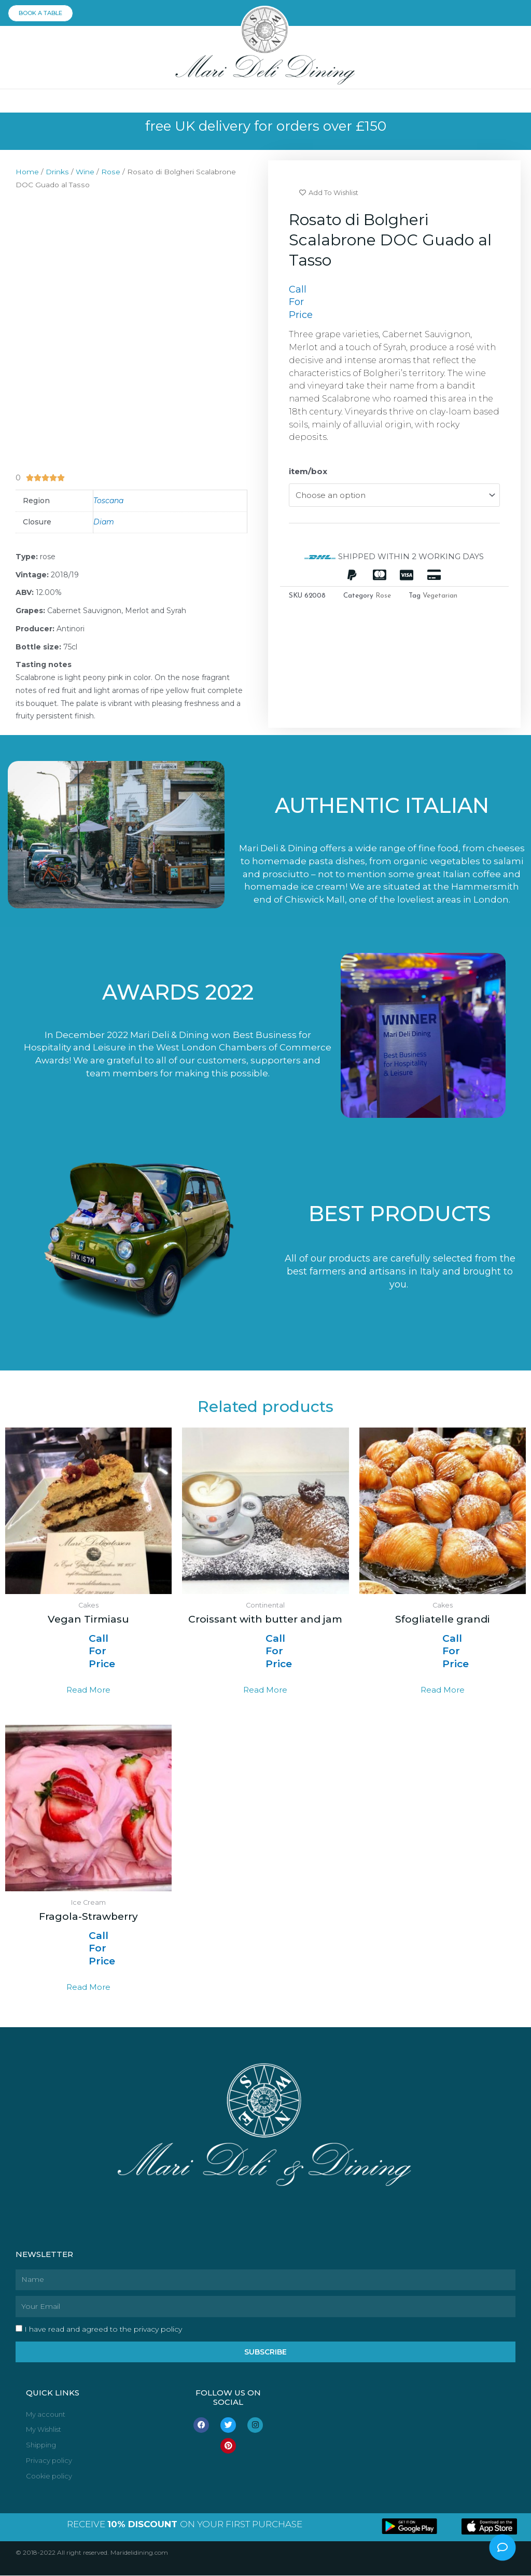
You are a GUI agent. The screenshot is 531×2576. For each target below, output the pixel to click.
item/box (308, 472)
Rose (110, 172)
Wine (85, 172)
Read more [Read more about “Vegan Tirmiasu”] (88, 1690)
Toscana (108, 500)
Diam (103, 522)
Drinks (57, 172)
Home (27, 172)
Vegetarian (440, 596)
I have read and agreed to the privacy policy (103, 2329)
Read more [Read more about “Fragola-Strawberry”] (88, 1987)
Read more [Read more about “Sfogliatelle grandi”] (443, 1690)
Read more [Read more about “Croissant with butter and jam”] (265, 1690)
